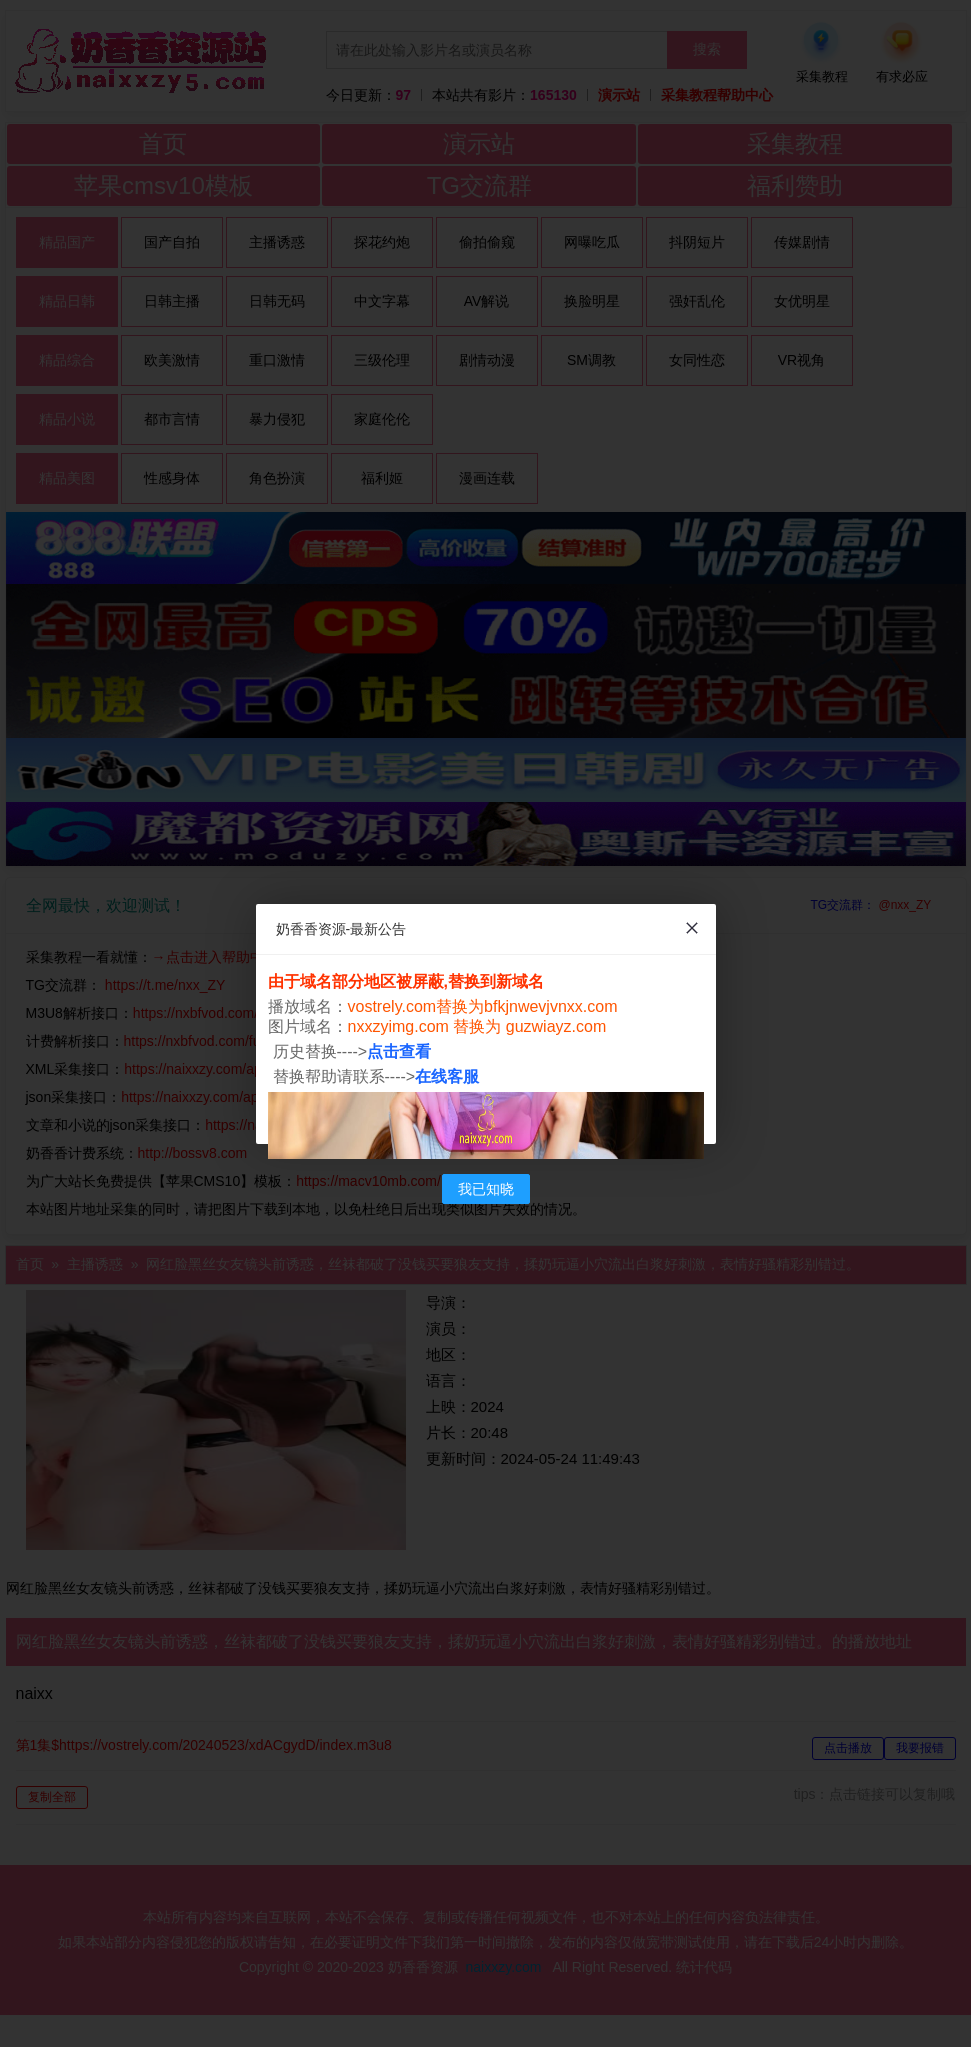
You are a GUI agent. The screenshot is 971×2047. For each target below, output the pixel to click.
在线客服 (447, 1076)
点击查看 (399, 1051)
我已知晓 (486, 1189)
